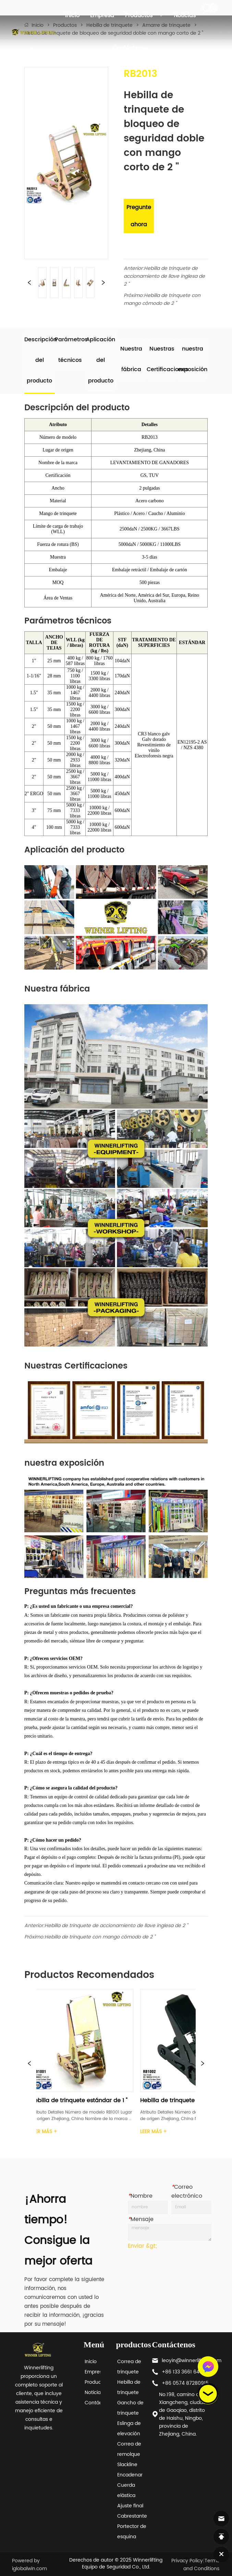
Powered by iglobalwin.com (29, 2565)
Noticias (185, 15)
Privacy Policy (187, 2561)
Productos (144, 15)
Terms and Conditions (201, 2565)
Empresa (102, 15)
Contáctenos (130, 48)
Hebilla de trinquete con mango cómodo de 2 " (162, 299)
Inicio (72, 15)
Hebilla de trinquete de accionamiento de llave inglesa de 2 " (164, 276)
